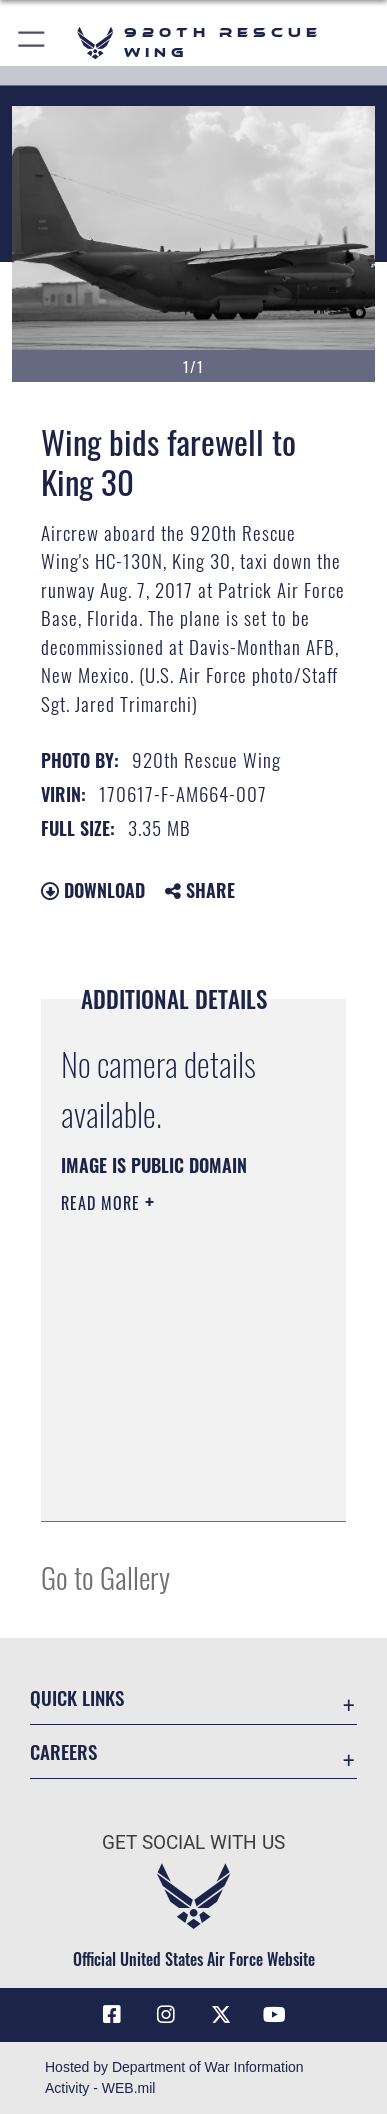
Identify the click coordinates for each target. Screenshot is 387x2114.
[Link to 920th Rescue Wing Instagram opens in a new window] (166, 2015)
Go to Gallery (105, 1576)
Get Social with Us (193, 1842)
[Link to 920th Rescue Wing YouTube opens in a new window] (275, 2015)
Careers (63, 1751)
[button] (32, 42)
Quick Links (77, 1697)
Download (93, 890)
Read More (103, 1203)
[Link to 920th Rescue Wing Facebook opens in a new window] (112, 2015)
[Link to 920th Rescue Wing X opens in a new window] (221, 2015)
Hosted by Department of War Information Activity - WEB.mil (174, 2077)
